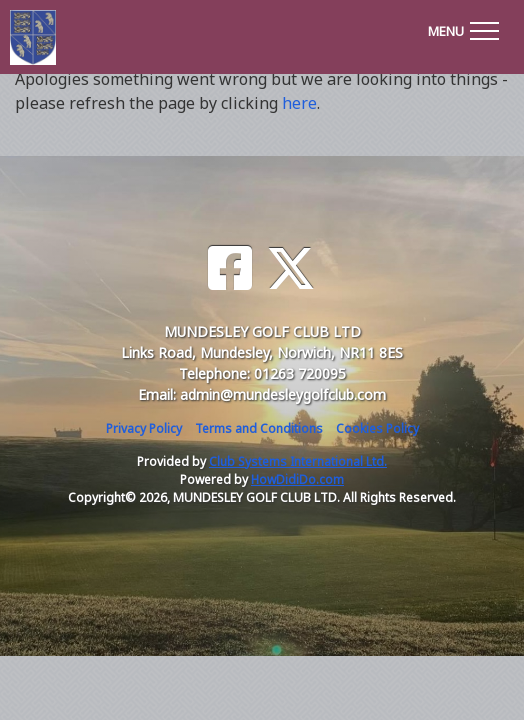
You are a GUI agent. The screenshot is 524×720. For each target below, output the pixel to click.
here (299, 103)
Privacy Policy (144, 428)
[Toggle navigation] (463, 28)
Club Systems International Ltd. (298, 461)
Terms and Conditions (259, 428)
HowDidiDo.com (297, 479)
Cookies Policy (377, 428)
